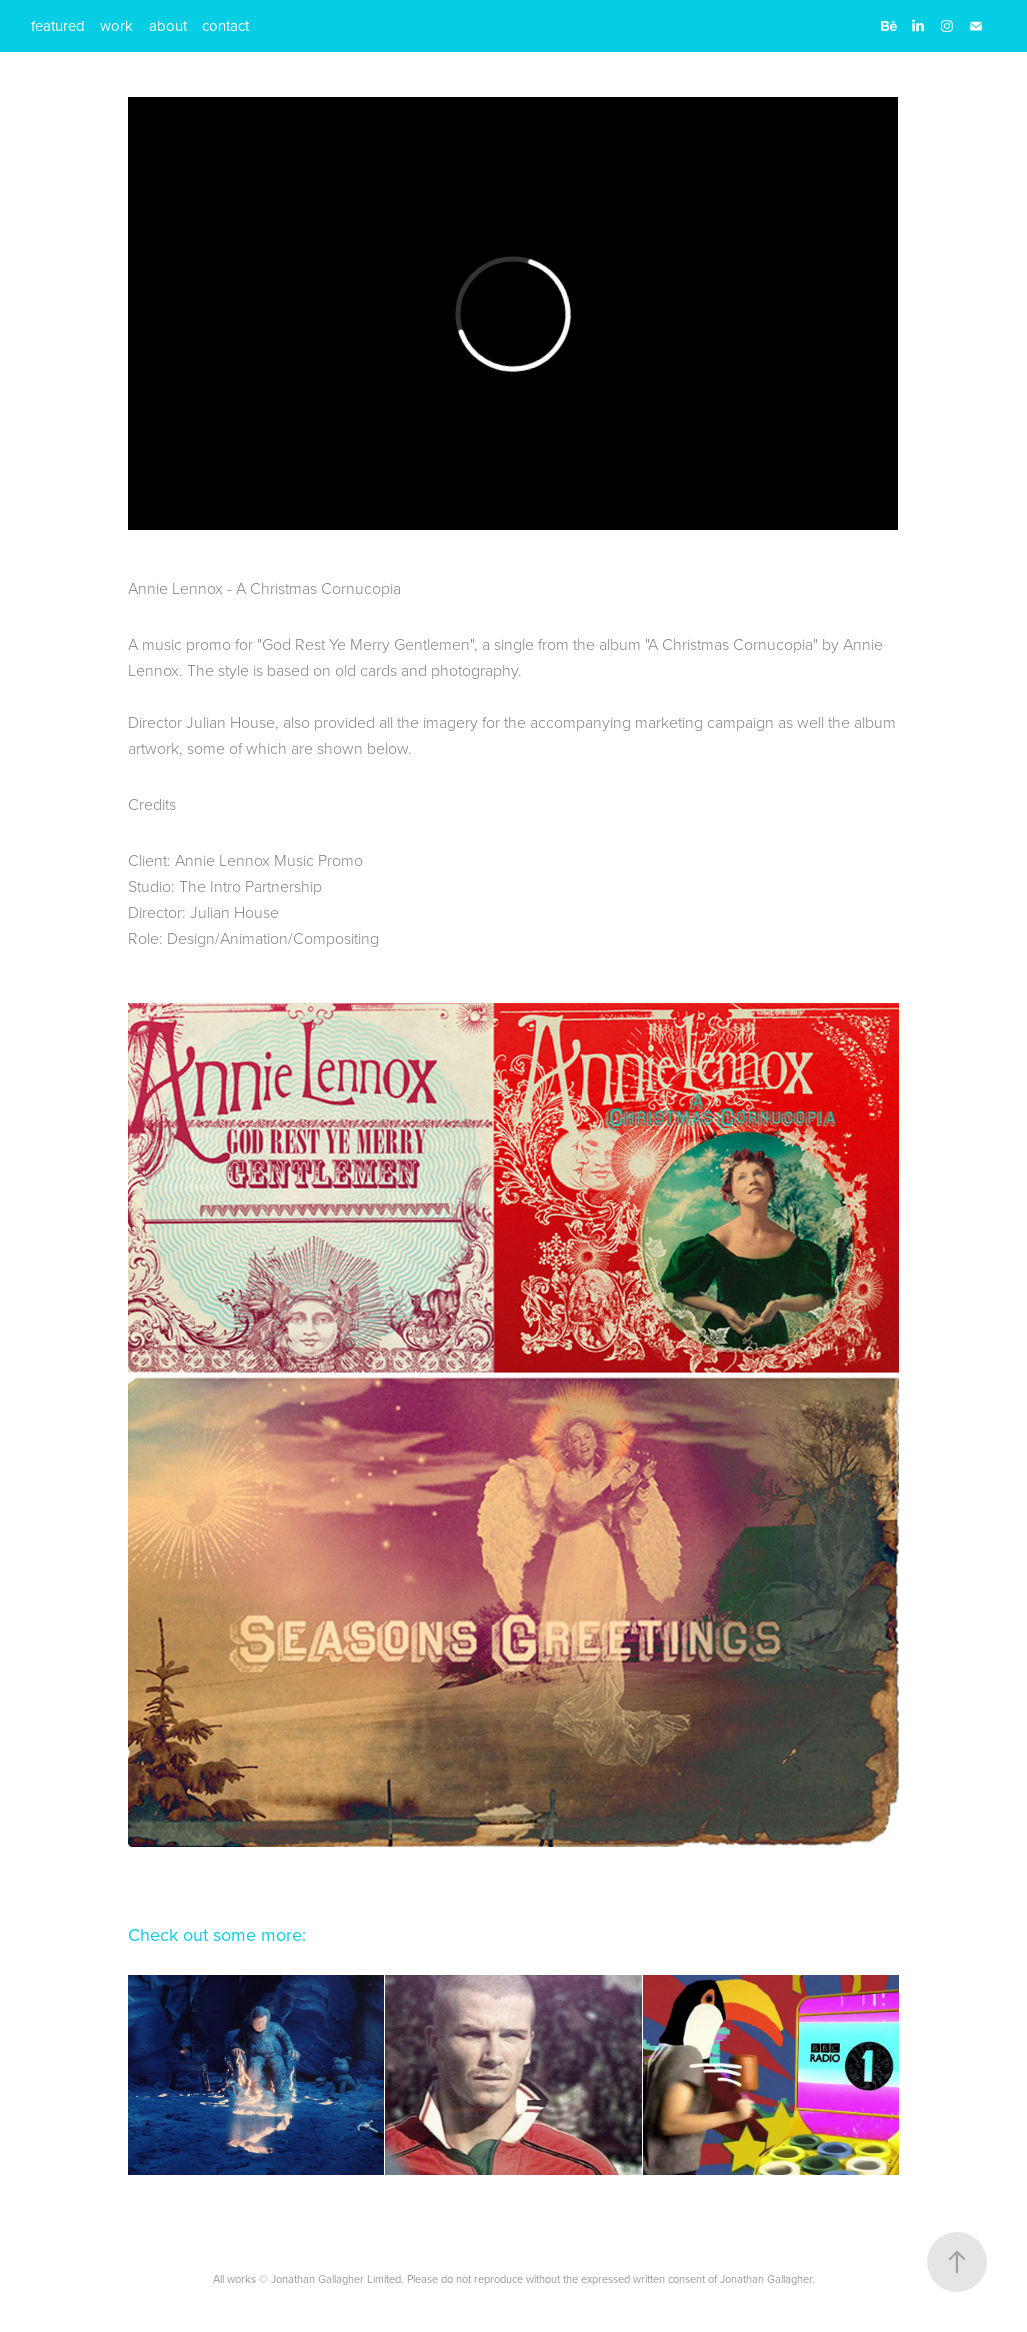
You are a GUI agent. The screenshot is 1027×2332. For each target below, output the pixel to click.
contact (225, 25)
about (168, 25)
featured (58, 25)
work (116, 25)
